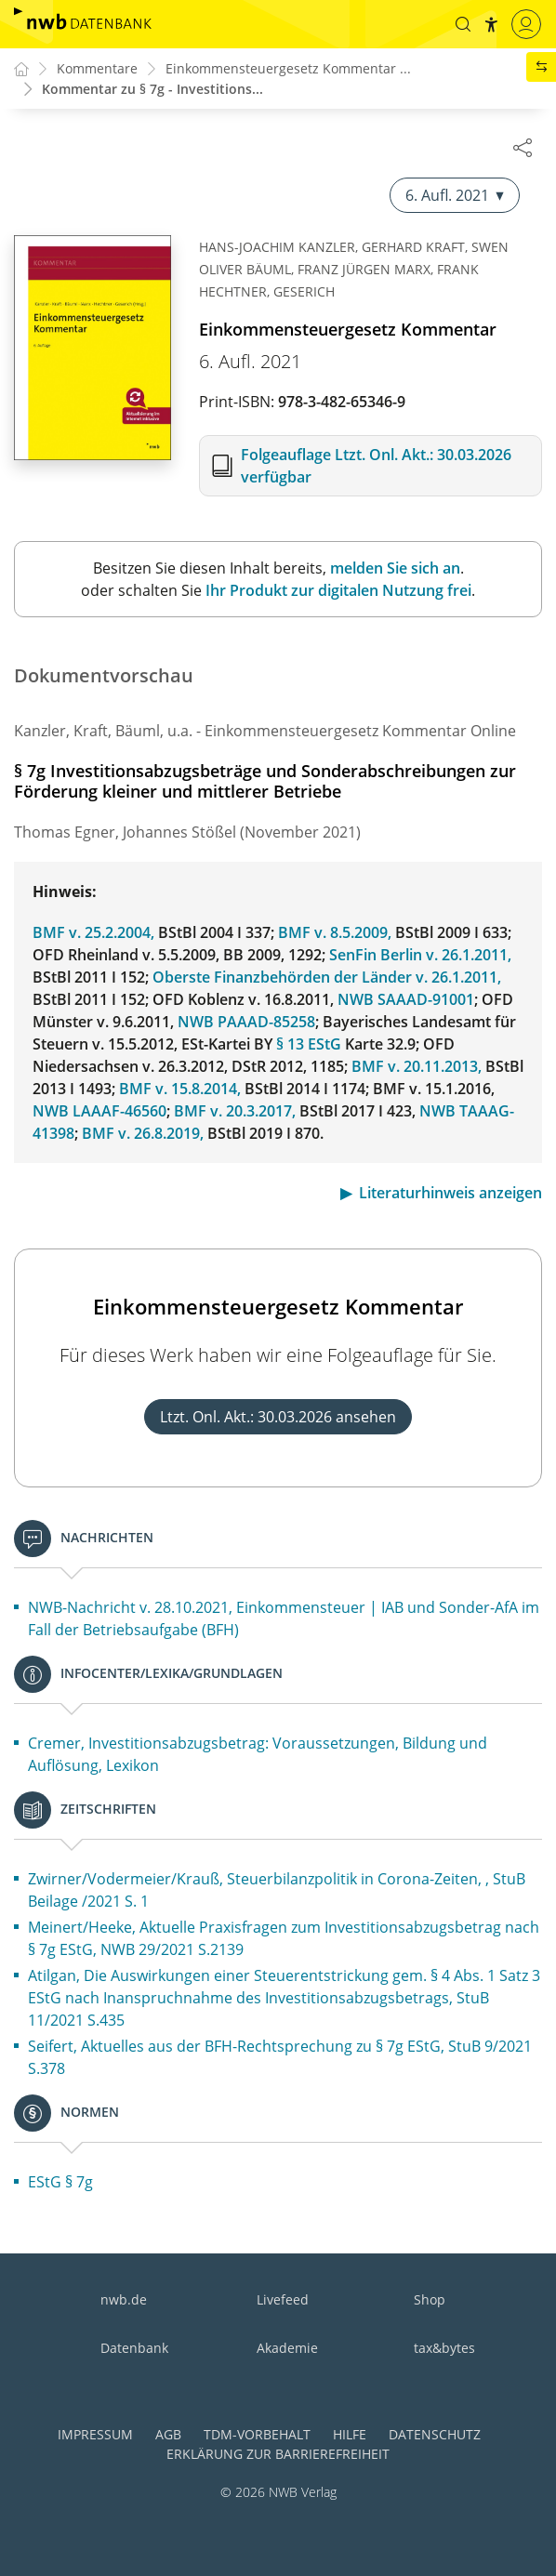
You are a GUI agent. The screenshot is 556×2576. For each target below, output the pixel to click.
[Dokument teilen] (522, 147)
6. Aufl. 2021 (454, 196)
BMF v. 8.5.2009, (334, 933)
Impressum (95, 2434)
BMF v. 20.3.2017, (235, 1112)
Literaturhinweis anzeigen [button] (450, 1193)
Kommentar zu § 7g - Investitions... (152, 90)
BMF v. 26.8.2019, (143, 1134)
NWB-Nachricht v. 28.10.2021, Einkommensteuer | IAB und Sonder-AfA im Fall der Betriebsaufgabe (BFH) (283, 1619)
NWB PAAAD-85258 (246, 1022)
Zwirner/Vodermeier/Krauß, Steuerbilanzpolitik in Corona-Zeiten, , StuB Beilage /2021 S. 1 (276, 1890)
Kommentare (97, 69)
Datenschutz (435, 2434)
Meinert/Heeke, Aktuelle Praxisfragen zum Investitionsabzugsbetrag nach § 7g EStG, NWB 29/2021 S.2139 (283, 1939)
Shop (429, 2299)
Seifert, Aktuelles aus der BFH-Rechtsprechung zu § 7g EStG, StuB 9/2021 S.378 (280, 2058)
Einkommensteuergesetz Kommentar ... (288, 69)
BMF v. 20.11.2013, (416, 1067)
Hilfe (349, 2434)
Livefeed (283, 2299)
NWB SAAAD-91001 (406, 1000)
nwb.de (123, 2299)
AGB (168, 2434)
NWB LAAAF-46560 (99, 1112)
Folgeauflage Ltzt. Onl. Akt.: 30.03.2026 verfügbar (376, 466)
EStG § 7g (60, 2183)
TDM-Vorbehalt (257, 2434)
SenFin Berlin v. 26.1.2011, (420, 955)
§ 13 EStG (308, 1045)
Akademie (287, 2348)
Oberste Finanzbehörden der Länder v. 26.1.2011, (326, 978)
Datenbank (134, 2348)
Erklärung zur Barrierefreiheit (278, 2454)
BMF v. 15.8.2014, (180, 1089)
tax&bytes (444, 2348)
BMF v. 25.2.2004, (93, 933)
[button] (460, 24)
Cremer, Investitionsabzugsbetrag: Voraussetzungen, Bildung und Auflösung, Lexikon (257, 1755)
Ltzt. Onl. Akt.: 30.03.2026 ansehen (278, 1417)
